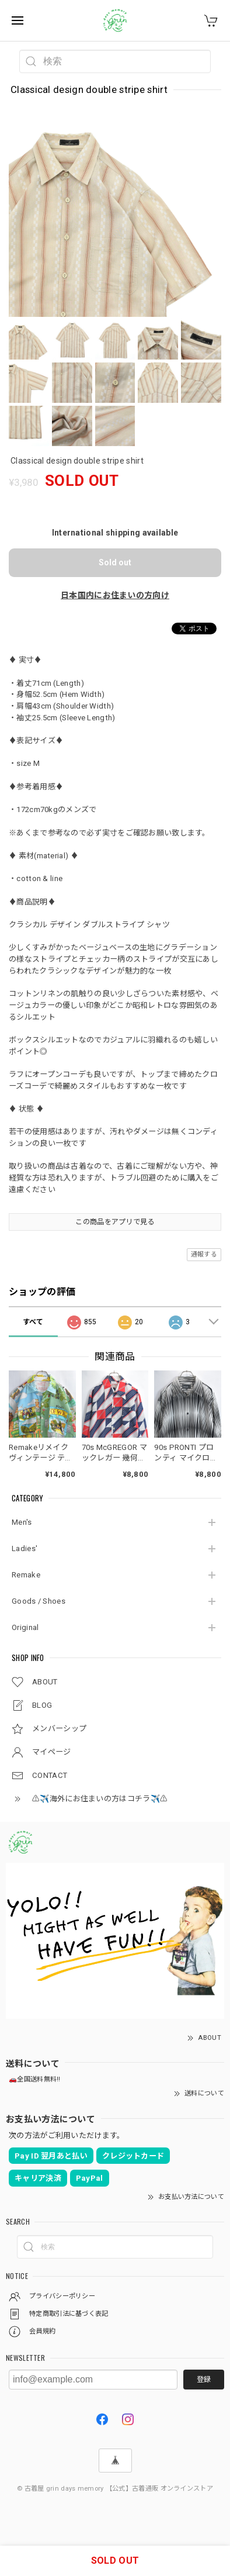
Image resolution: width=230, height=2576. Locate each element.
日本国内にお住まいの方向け (115, 595)
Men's (22, 1522)
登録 (204, 2379)
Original (25, 1627)
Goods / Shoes (38, 1601)
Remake (26, 1574)
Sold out (115, 562)
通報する (204, 1254)
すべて (33, 1322)
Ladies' (24, 1548)
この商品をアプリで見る (114, 1222)
